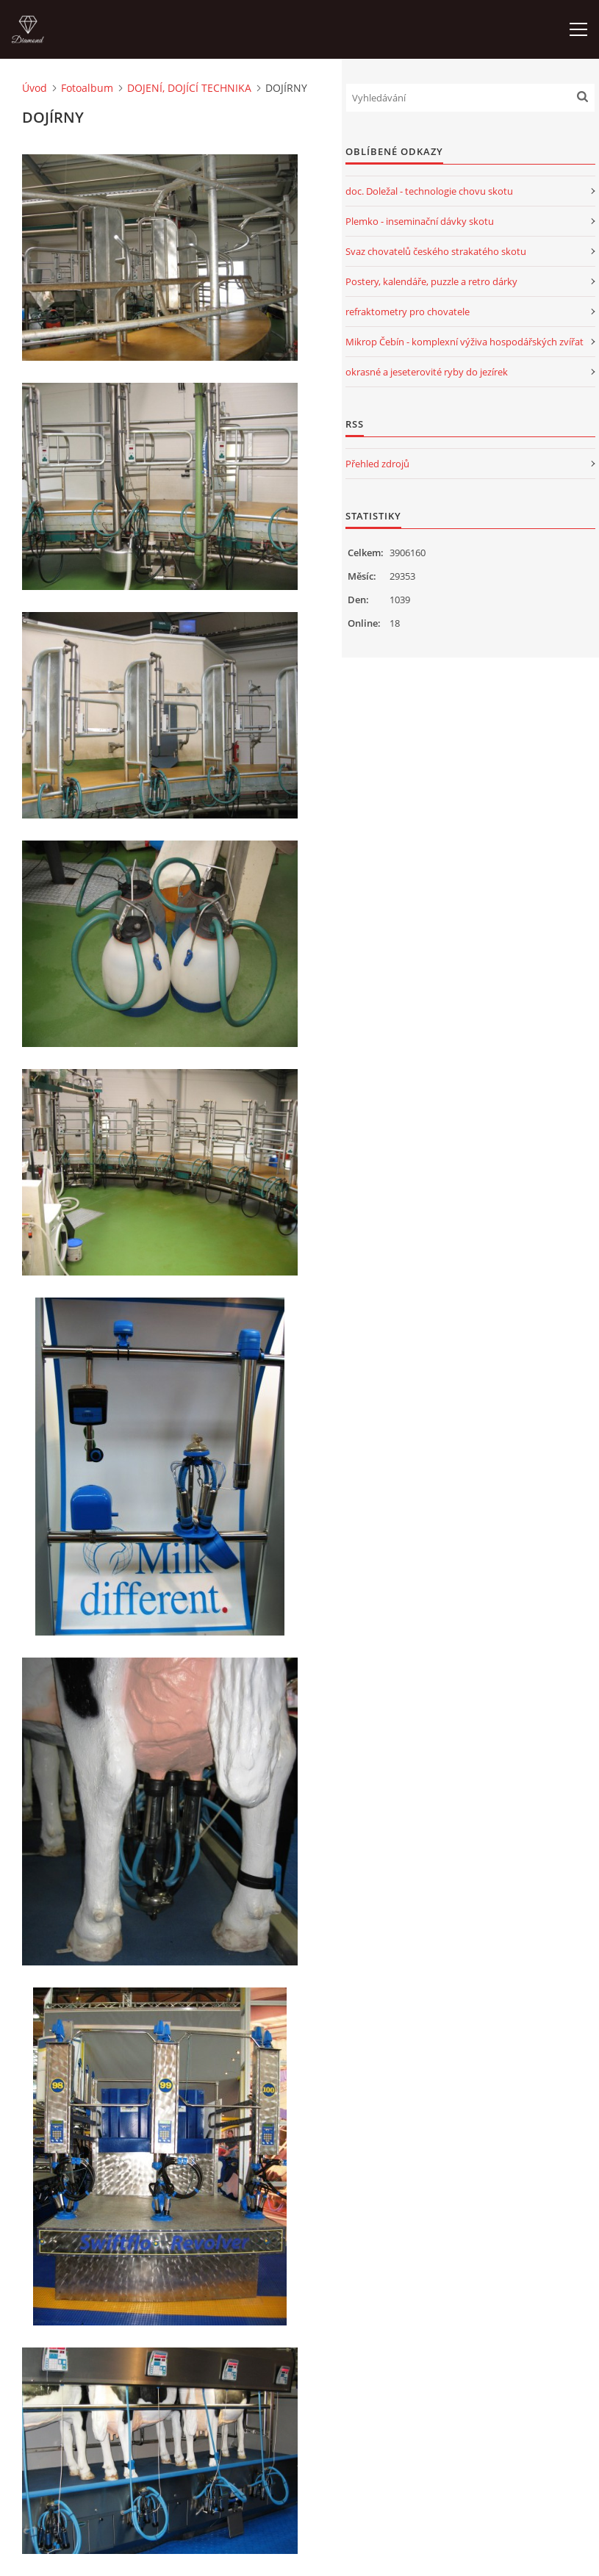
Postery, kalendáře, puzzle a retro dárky (431, 281)
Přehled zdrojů (377, 463)
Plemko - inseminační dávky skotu (419, 221)
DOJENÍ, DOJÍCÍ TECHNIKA (189, 88)
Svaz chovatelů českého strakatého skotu (435, 251)
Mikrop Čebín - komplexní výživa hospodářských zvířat (464, 341)
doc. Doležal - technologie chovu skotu (429, 191)
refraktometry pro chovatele (407, 311)
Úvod (34, 88)
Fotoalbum (87, 88)
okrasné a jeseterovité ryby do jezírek (426, 371)
